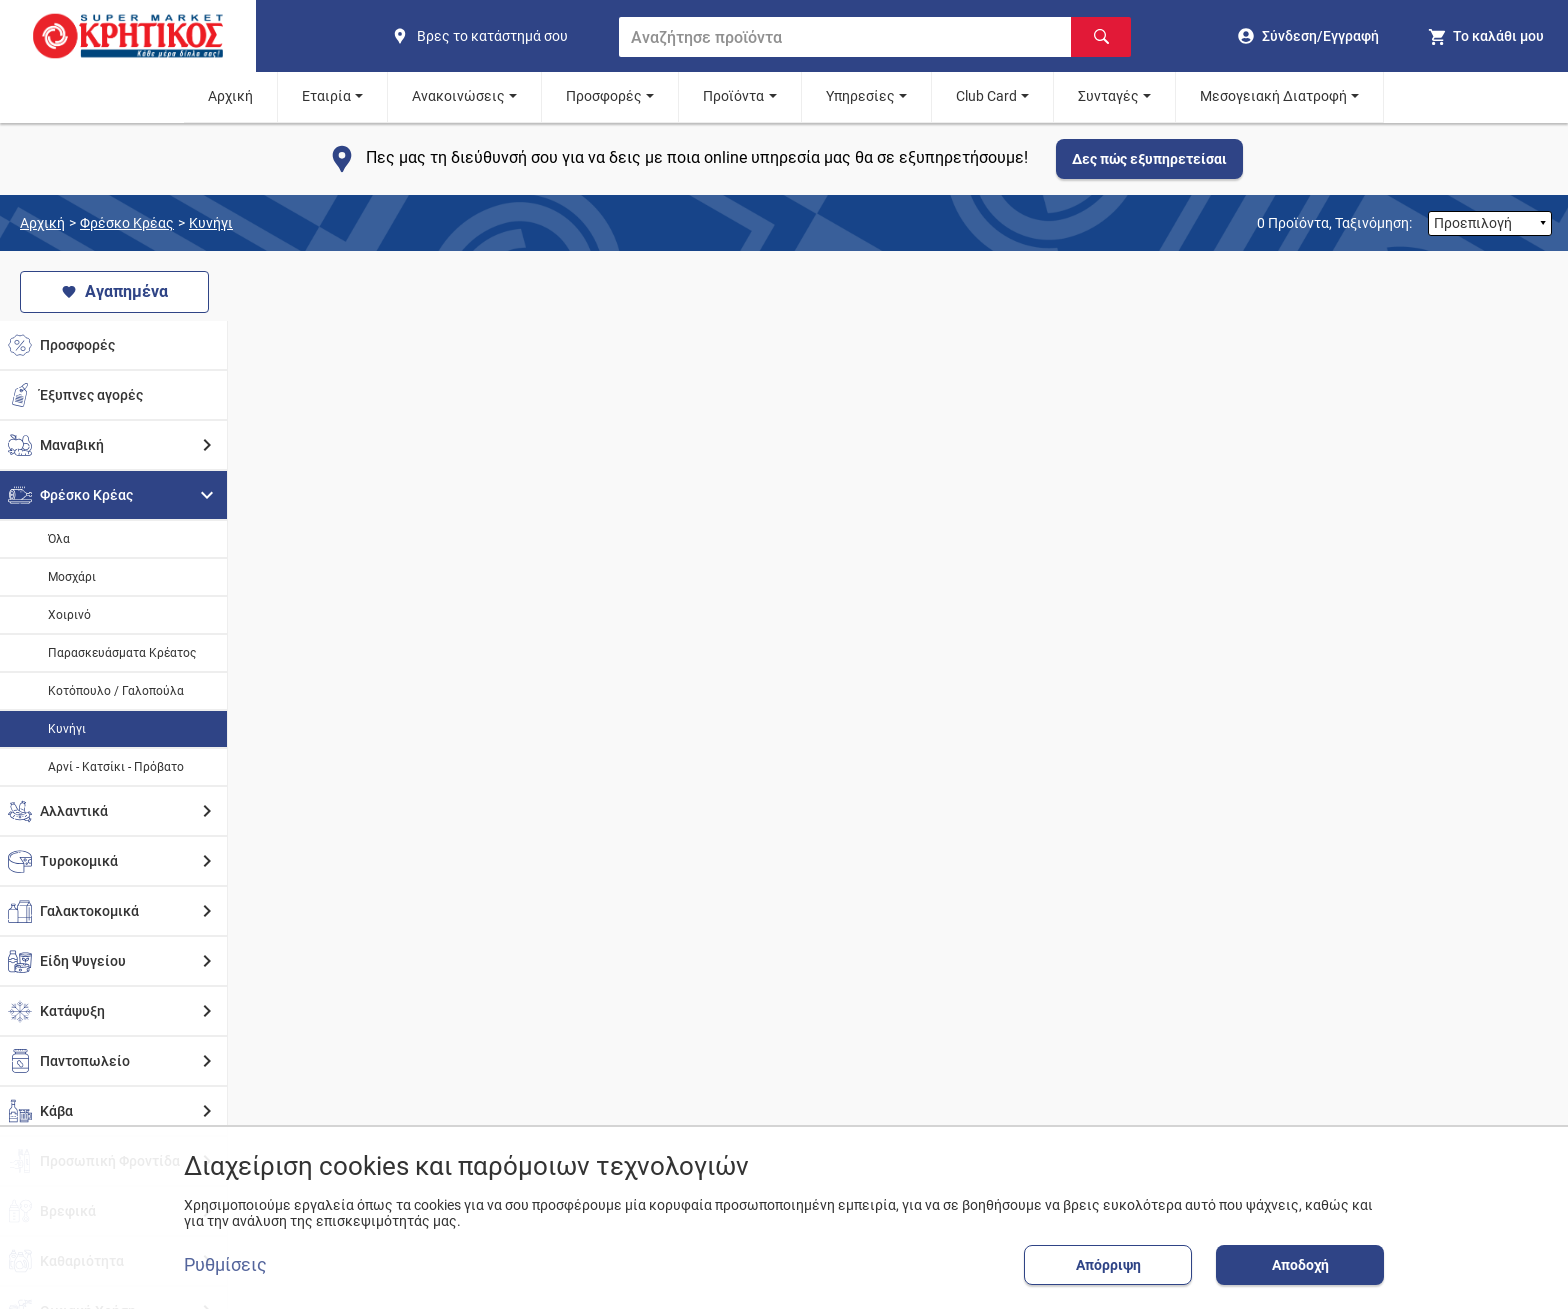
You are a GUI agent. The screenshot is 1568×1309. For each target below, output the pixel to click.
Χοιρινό (69, 615)
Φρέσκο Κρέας (127, 223)
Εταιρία (326, 96)
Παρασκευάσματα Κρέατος (122, 653)
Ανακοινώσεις (458, 96)
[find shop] (497, 36)
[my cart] (1485, 36)
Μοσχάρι (72, 577)
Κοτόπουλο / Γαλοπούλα (116, 691)
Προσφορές (604, 96)
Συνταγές (1108, 96)
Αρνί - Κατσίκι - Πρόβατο (116, 767)
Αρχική (230, 96)
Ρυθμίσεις (225, 1265)
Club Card (986, 96)
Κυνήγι (211, 223)
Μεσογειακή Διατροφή (1273, 96)
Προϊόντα (733, 96)
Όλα (59, 539)
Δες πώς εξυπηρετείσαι (1149, 159)
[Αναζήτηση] (1101, 37)
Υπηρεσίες (860, 96)
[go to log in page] (1308, 36)
